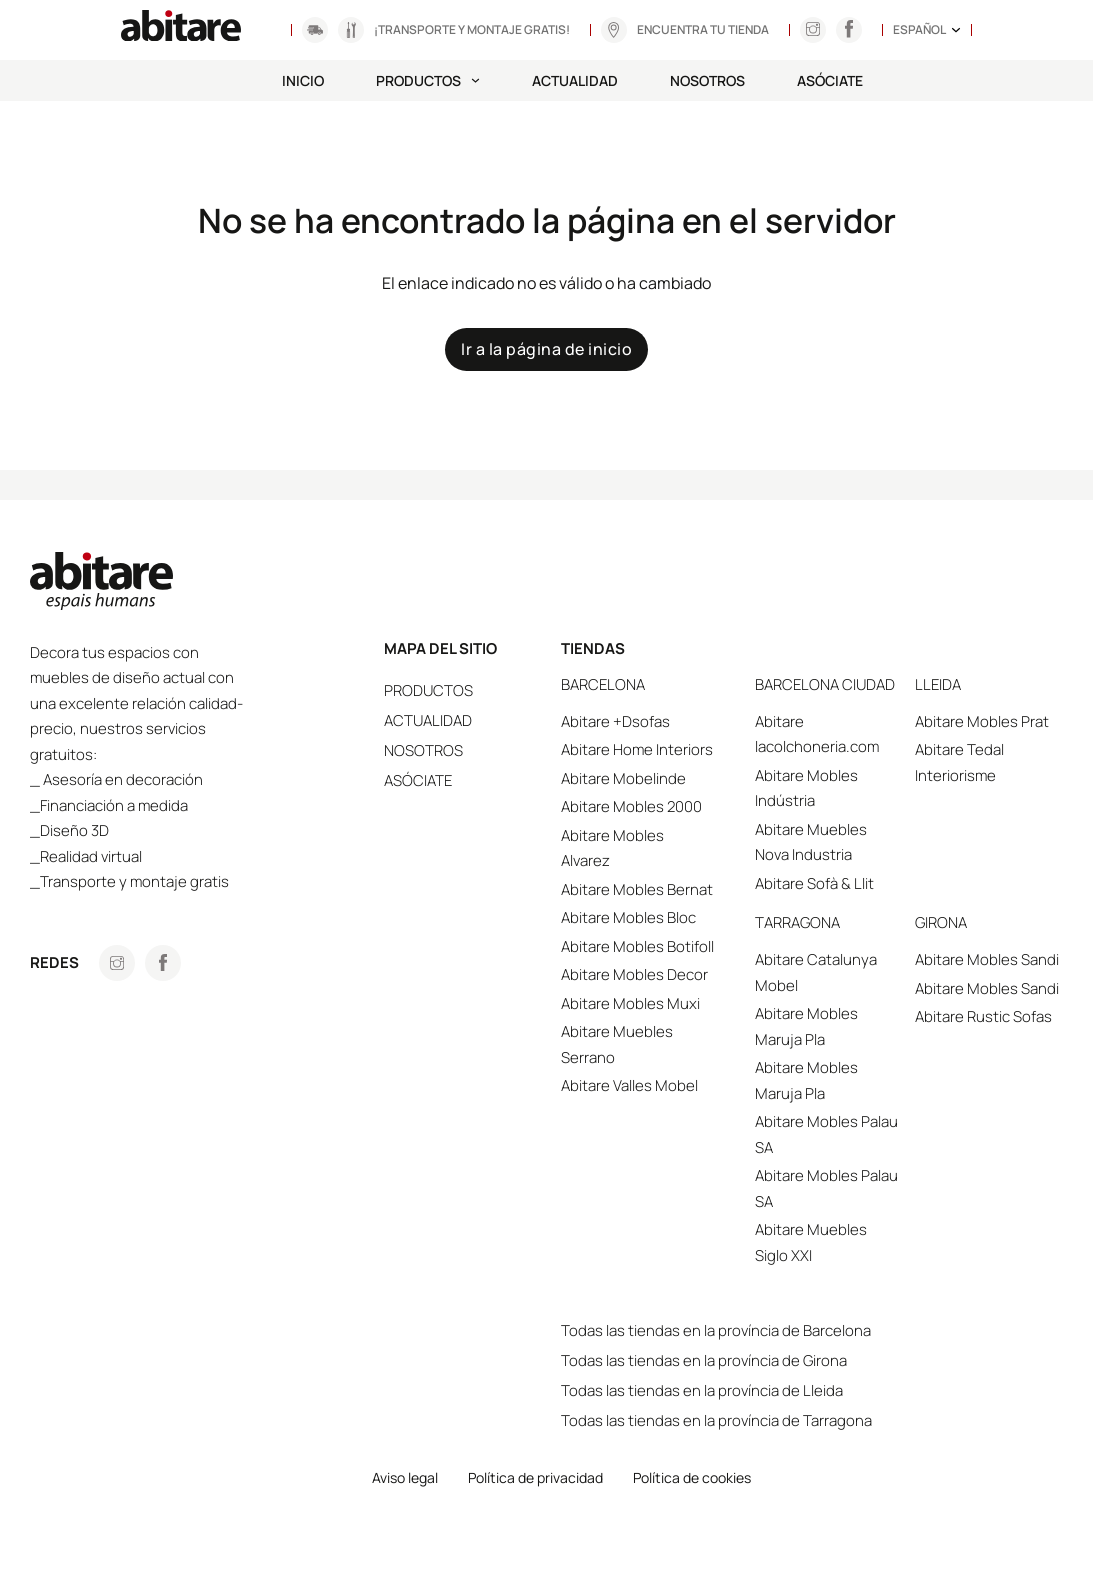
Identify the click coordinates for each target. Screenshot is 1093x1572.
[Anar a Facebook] (163, 963)
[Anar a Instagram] (813, 30)
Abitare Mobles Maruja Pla (806, 1026)
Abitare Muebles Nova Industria (811, 842)
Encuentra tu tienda (703, 29)
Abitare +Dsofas (615, 721)
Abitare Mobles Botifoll (637, 946)
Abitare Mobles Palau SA (826, 1134)
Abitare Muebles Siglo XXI (811, 1242)
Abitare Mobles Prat (982, 721)
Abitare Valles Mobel (629, 1085)
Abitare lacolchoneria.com (817, 734)
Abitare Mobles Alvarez (612, 848)
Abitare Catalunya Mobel (816, 972)
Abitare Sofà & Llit (814, 883)
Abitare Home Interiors (637, 749)
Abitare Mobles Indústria (806, 788)
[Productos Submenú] (475, 80)
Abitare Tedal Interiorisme (959, 762)
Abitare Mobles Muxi (630, 1003)
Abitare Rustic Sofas (983, 1016)
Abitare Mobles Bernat (637, 889)
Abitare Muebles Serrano (617, 1044)
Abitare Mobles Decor (634, 974)
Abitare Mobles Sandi (987, 959)
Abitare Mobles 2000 (631, 806)
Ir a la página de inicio (546, 349)
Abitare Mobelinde (623, 778)
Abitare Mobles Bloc (628, 917)
